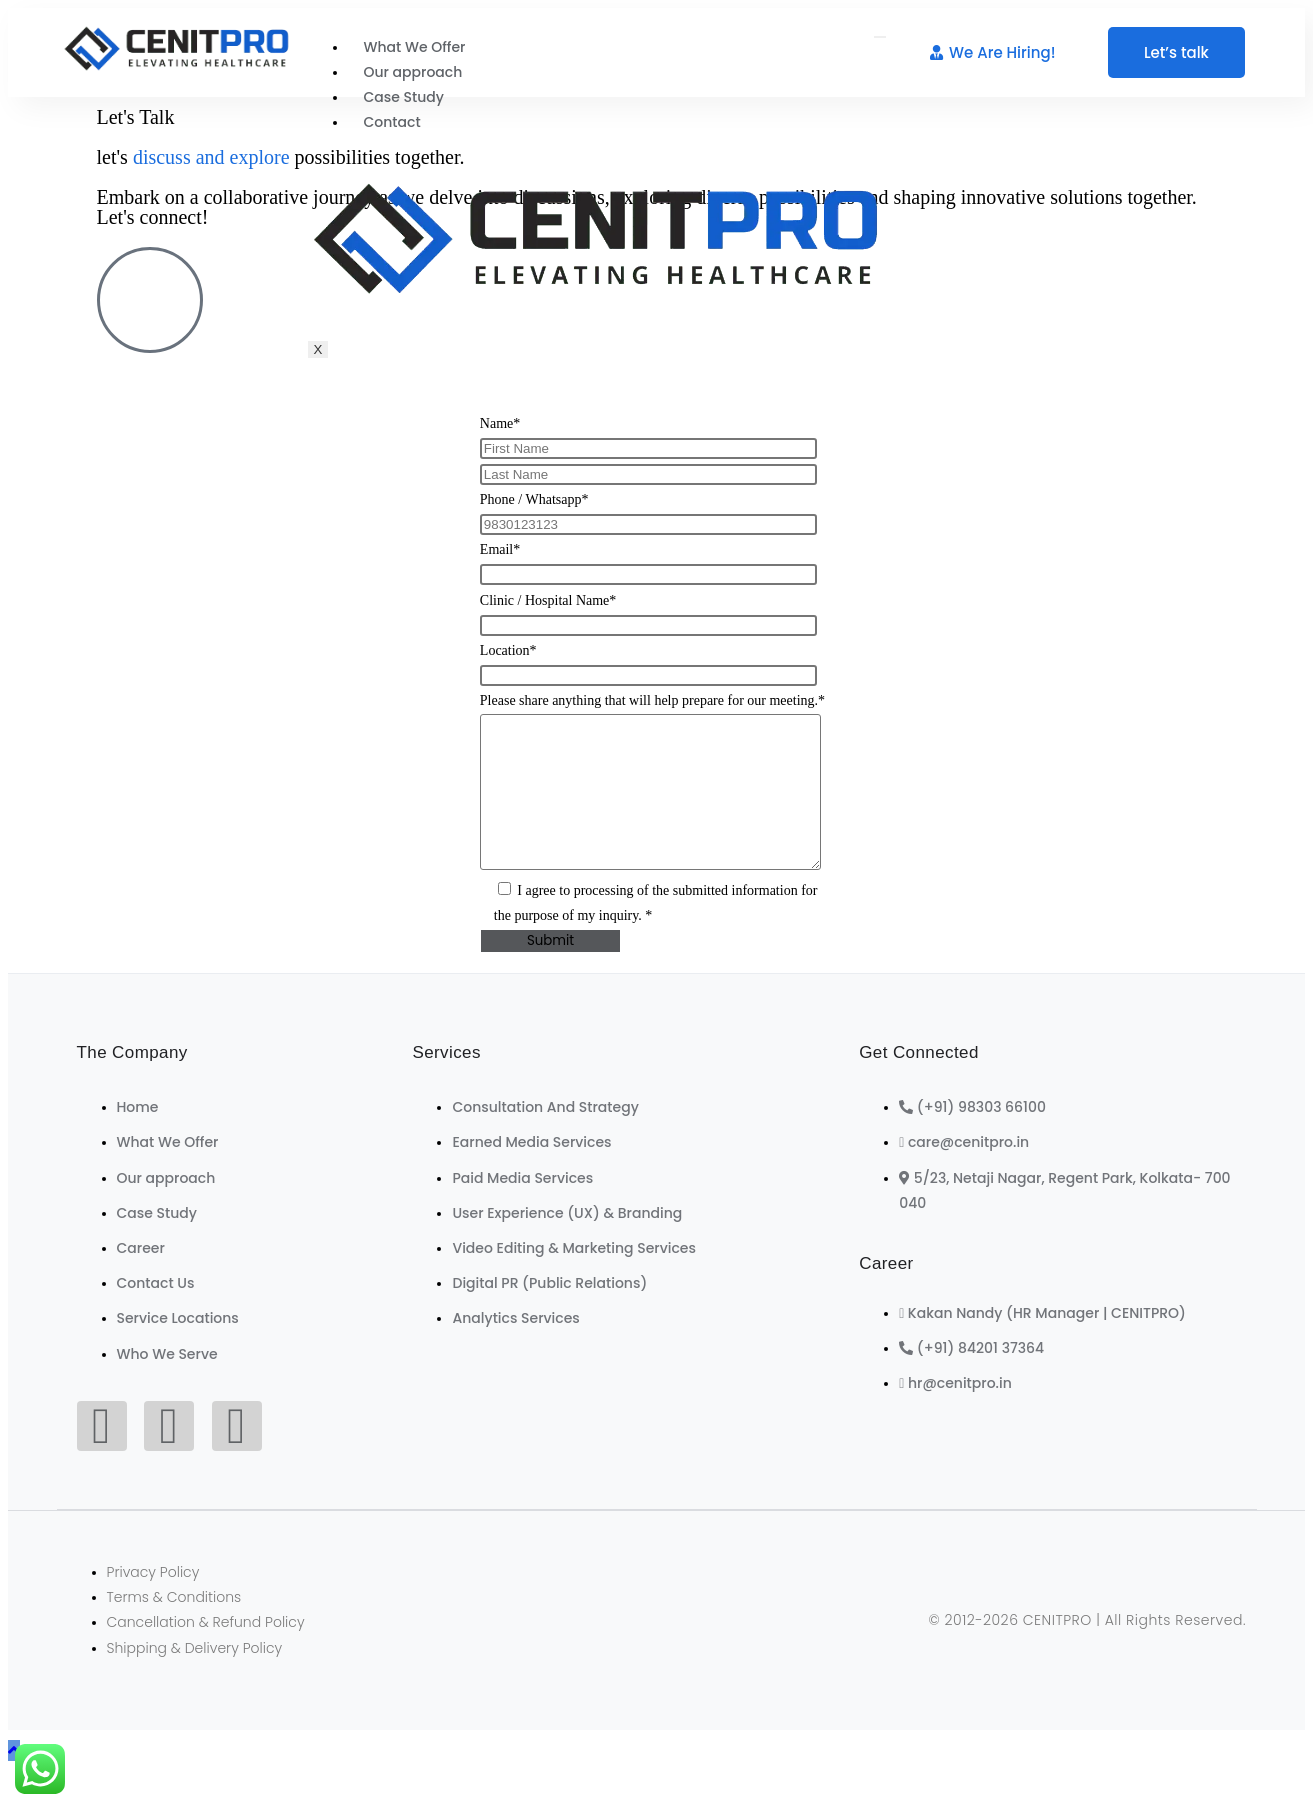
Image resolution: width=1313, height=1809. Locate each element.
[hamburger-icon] (880, 37)
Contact (392, 122)
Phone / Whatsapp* (534, 499)
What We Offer (415, 47)
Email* (500, 549)
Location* (508, 650)
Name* (500, 423)
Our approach (413, 72)
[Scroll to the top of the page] (14, 1780)
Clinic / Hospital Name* (548, 600)
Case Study (404, 97)
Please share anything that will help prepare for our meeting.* (652, 700)
